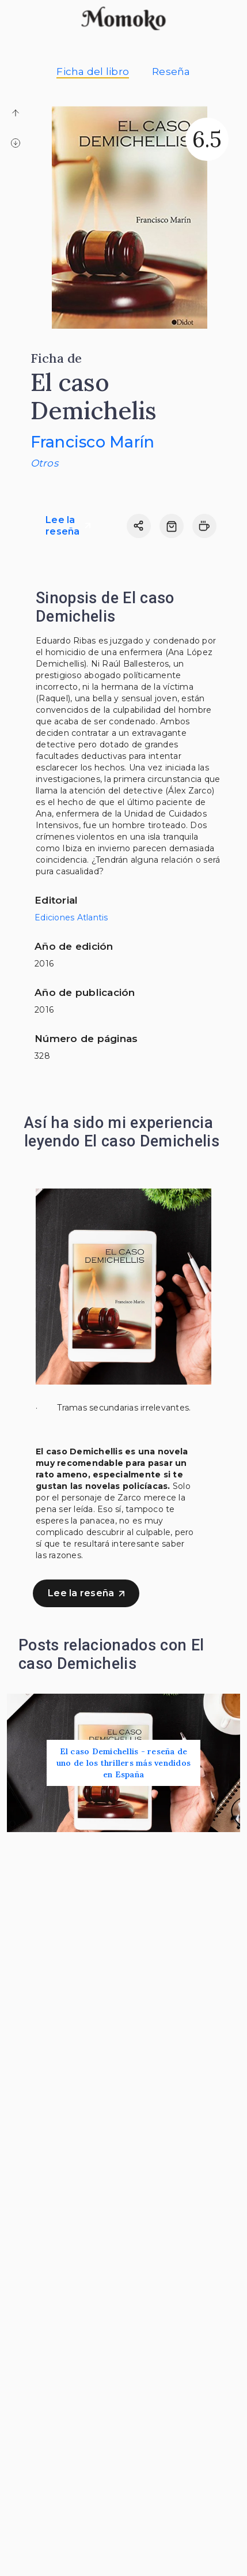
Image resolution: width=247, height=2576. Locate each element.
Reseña (171, 71)
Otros (44, 463)
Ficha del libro (92, 71)
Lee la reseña (67, 525)
